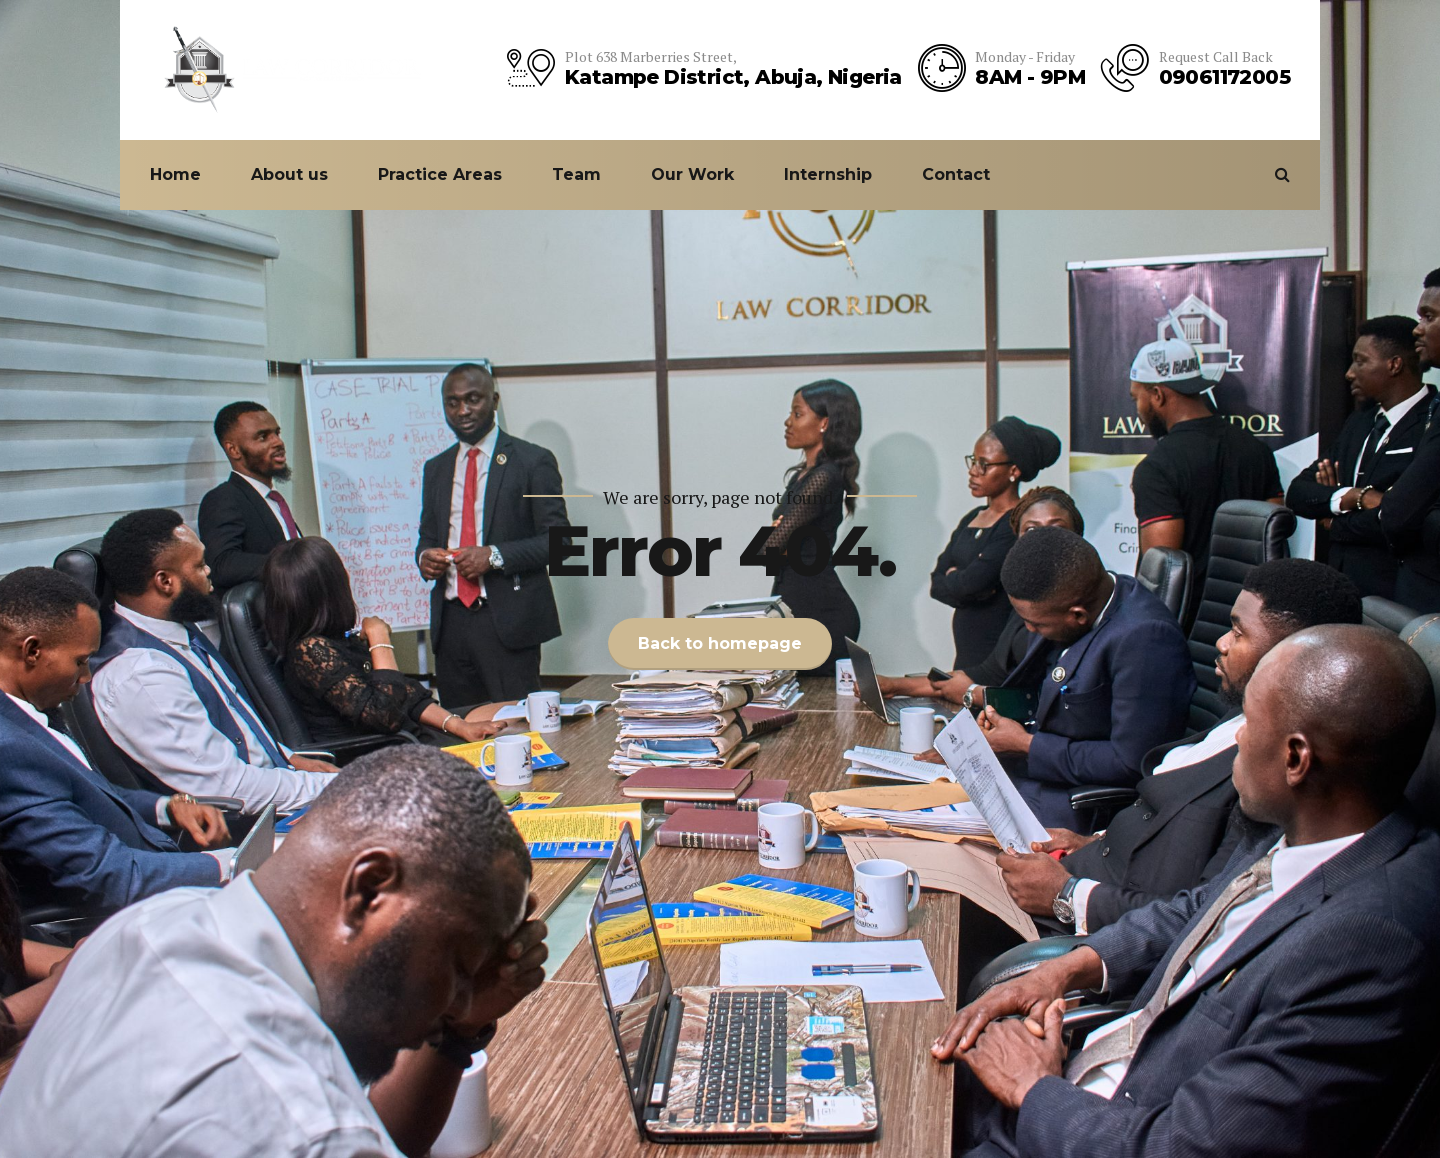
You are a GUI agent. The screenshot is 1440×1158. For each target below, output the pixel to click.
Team (576, 174)
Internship (828, 174)
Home (175, 174)
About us (289, 174)
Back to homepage (720, 643)
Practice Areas (440, 174)
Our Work (692, 174)
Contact (956, 174)
